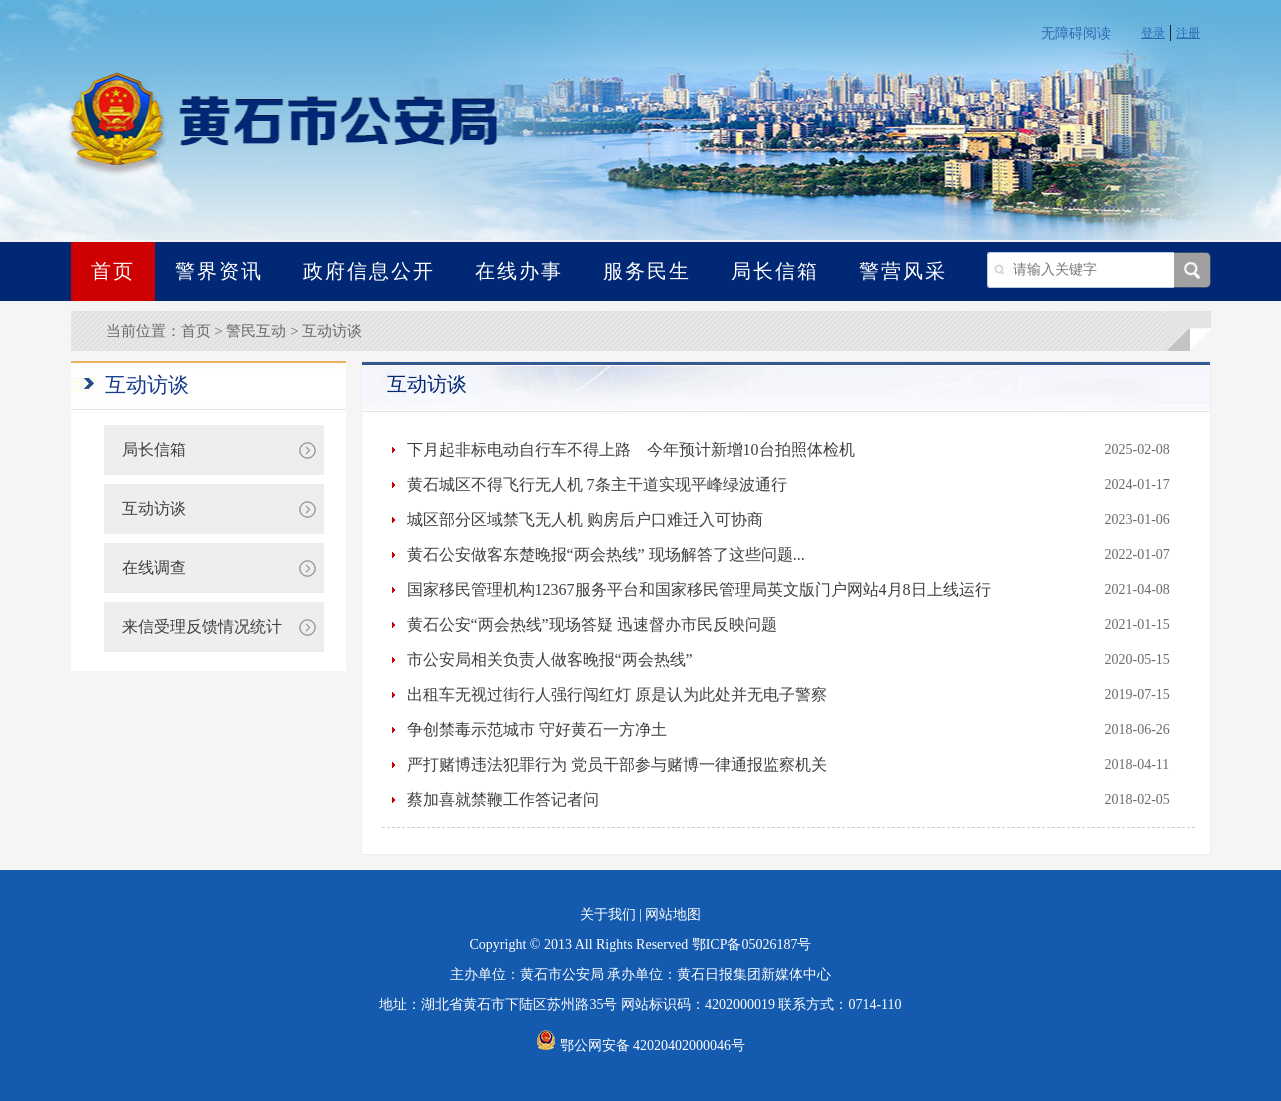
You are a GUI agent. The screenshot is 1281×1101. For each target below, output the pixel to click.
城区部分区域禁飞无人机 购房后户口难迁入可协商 (585, 519)
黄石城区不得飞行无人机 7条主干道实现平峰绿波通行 (597, 484)
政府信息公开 (369, 271)
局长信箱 (775, 271)
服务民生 (647, 271)
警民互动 (256, 331)
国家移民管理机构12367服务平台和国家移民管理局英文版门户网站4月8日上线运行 (699, 589)
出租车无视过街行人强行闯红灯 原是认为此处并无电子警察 (617, 694)
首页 (113, 271)
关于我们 (608, 914)
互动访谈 (332, 331)
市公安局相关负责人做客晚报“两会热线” (550, 659)
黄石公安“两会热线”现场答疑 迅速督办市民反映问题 (592, 624)
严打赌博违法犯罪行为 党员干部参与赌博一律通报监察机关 (617, 764)
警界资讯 (219, 271)
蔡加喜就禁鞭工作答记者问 (503, 799)
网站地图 (673, 914)
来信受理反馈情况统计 (202, 626)
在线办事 (519, 271)
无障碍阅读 (1076, 33)
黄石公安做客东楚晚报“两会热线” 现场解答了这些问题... (606, 554)
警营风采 (903, 271)
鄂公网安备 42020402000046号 (640, 1045)
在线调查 (154, 567)
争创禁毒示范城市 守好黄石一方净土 (537, 729)
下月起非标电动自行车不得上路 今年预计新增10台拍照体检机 (631, 449)
